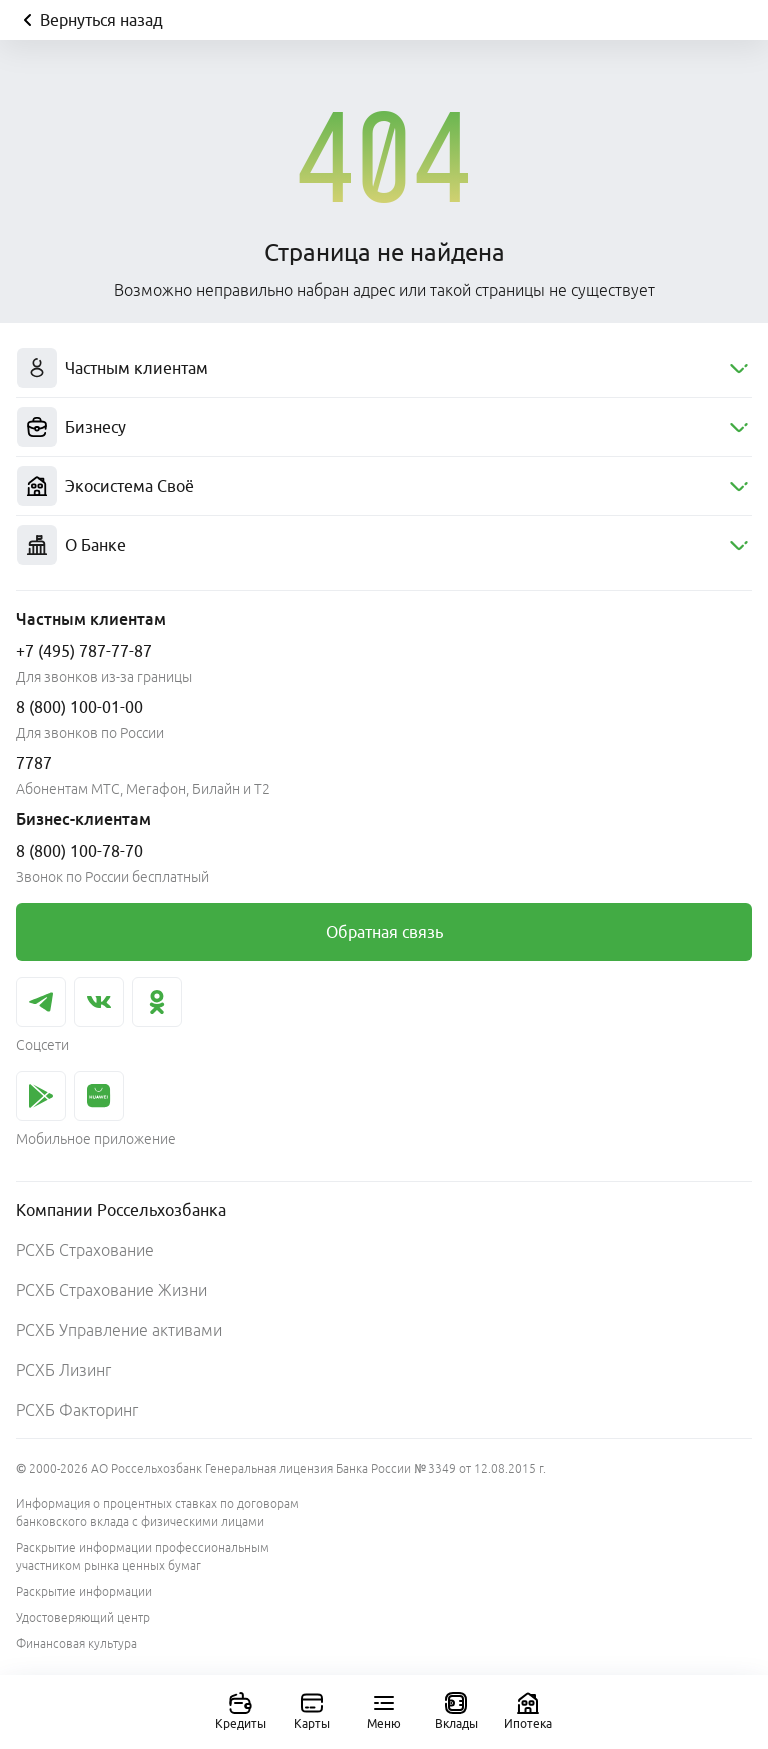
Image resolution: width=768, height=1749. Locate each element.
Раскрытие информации (84, 1591)
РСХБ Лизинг (63, 1370)
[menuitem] (384, 368)
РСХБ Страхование (85, 1250)
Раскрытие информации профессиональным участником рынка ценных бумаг (142, 1556)
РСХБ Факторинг (77, 1410)
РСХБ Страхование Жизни (111, 1290)
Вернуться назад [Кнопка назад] (89, 20)
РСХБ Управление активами (119, 1330)
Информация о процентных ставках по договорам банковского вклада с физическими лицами (157, 1512)
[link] (384, 932)
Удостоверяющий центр (83, 1617)
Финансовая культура (76, 1643)
